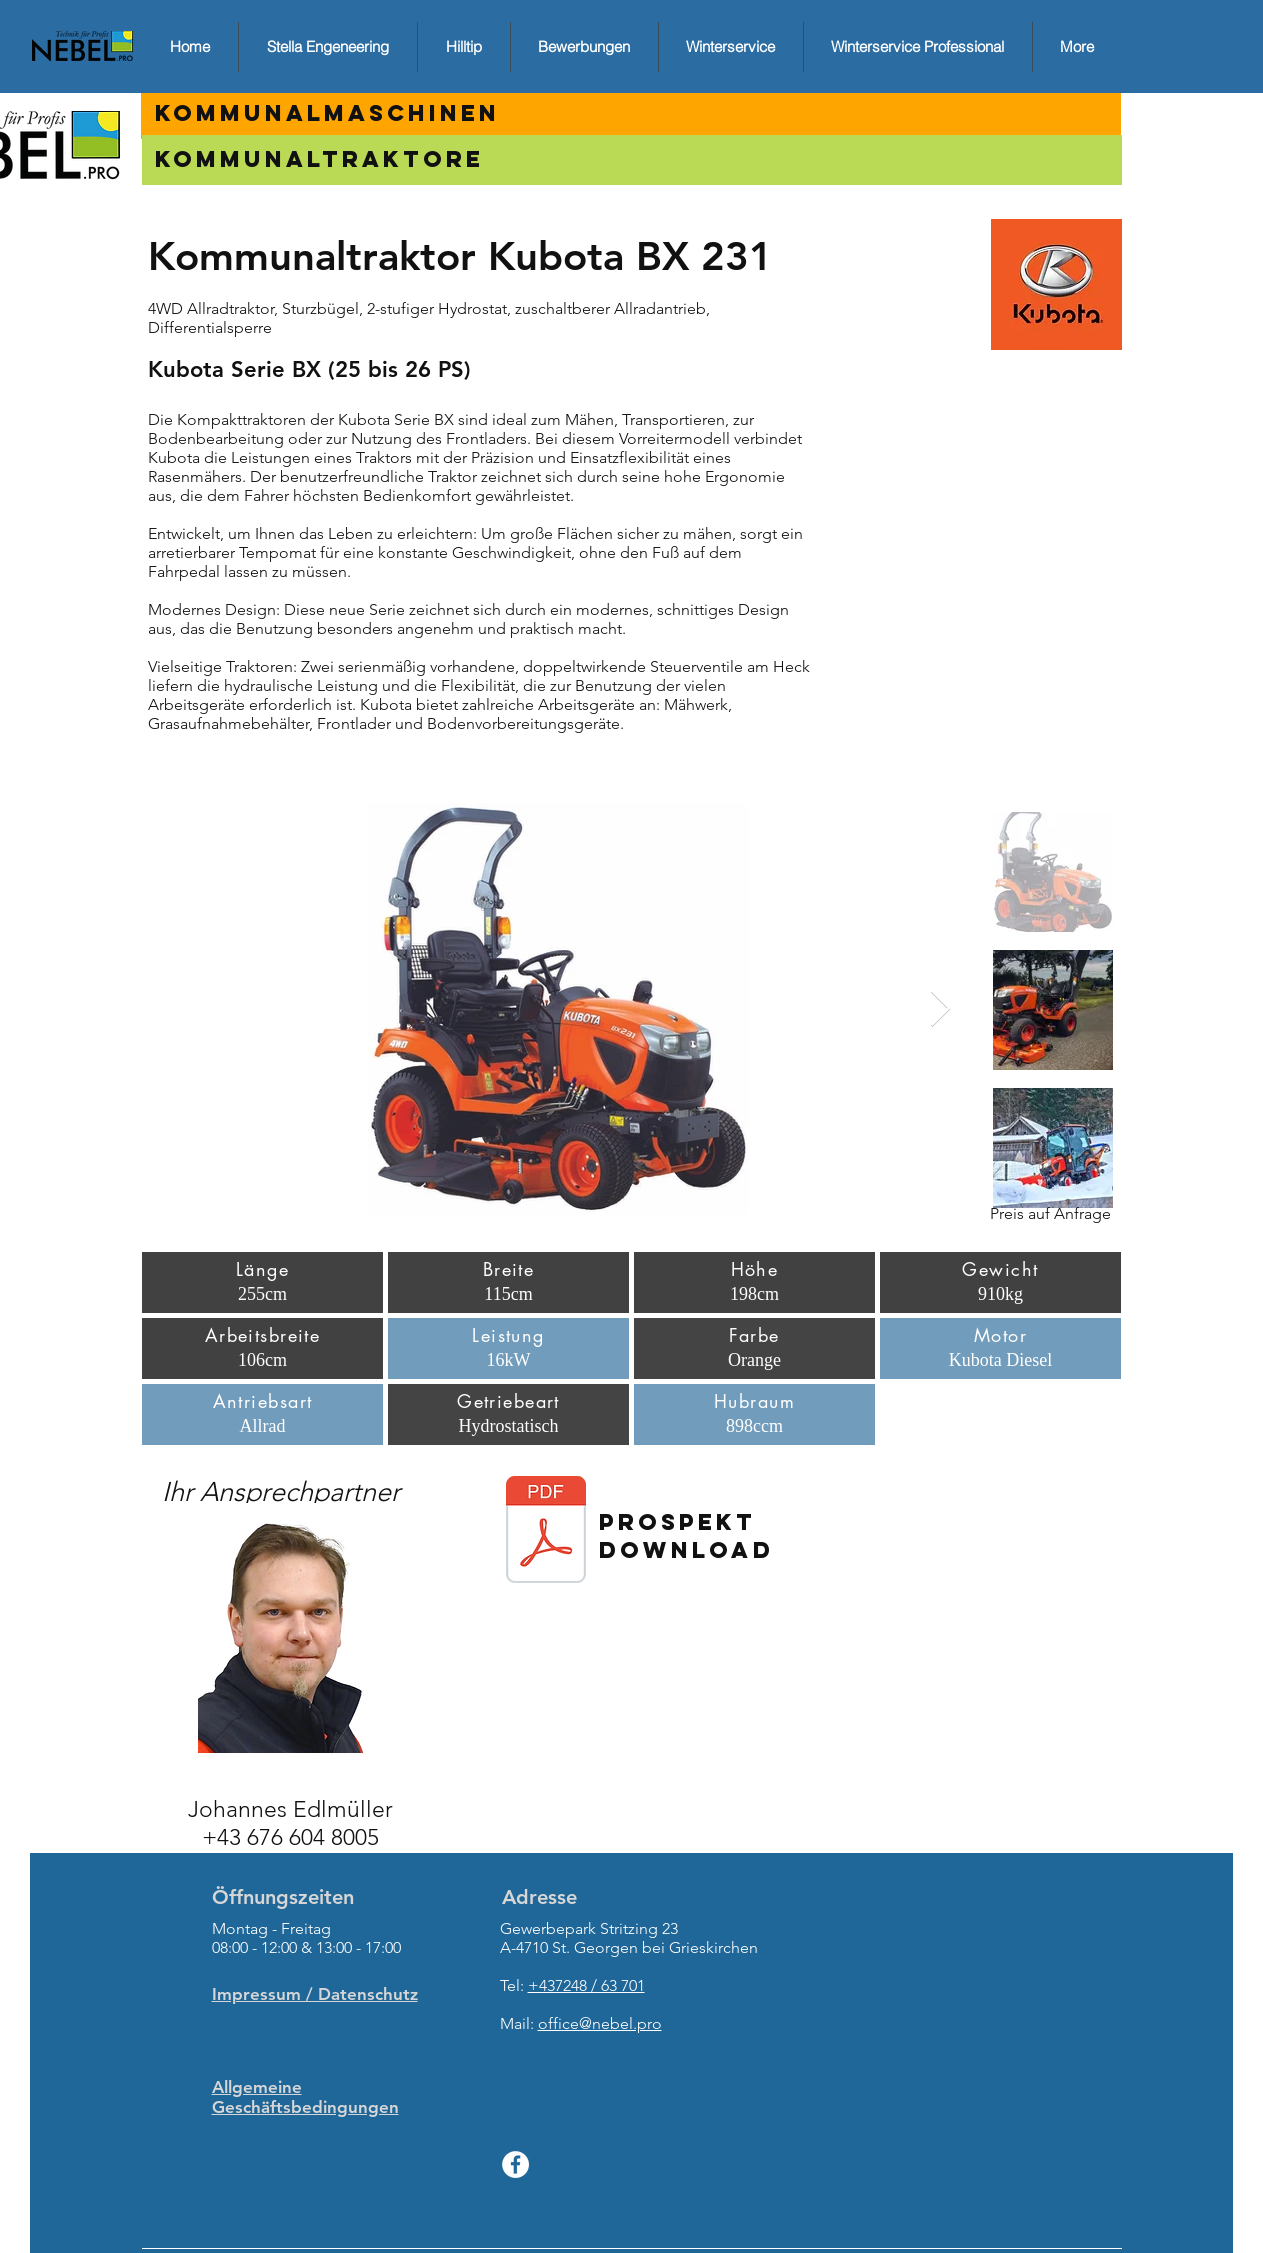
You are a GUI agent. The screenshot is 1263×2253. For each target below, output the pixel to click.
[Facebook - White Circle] (515, 2164)
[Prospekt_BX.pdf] (546, 1532)
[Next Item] (940, 1009)
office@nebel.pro (600, 2023)
